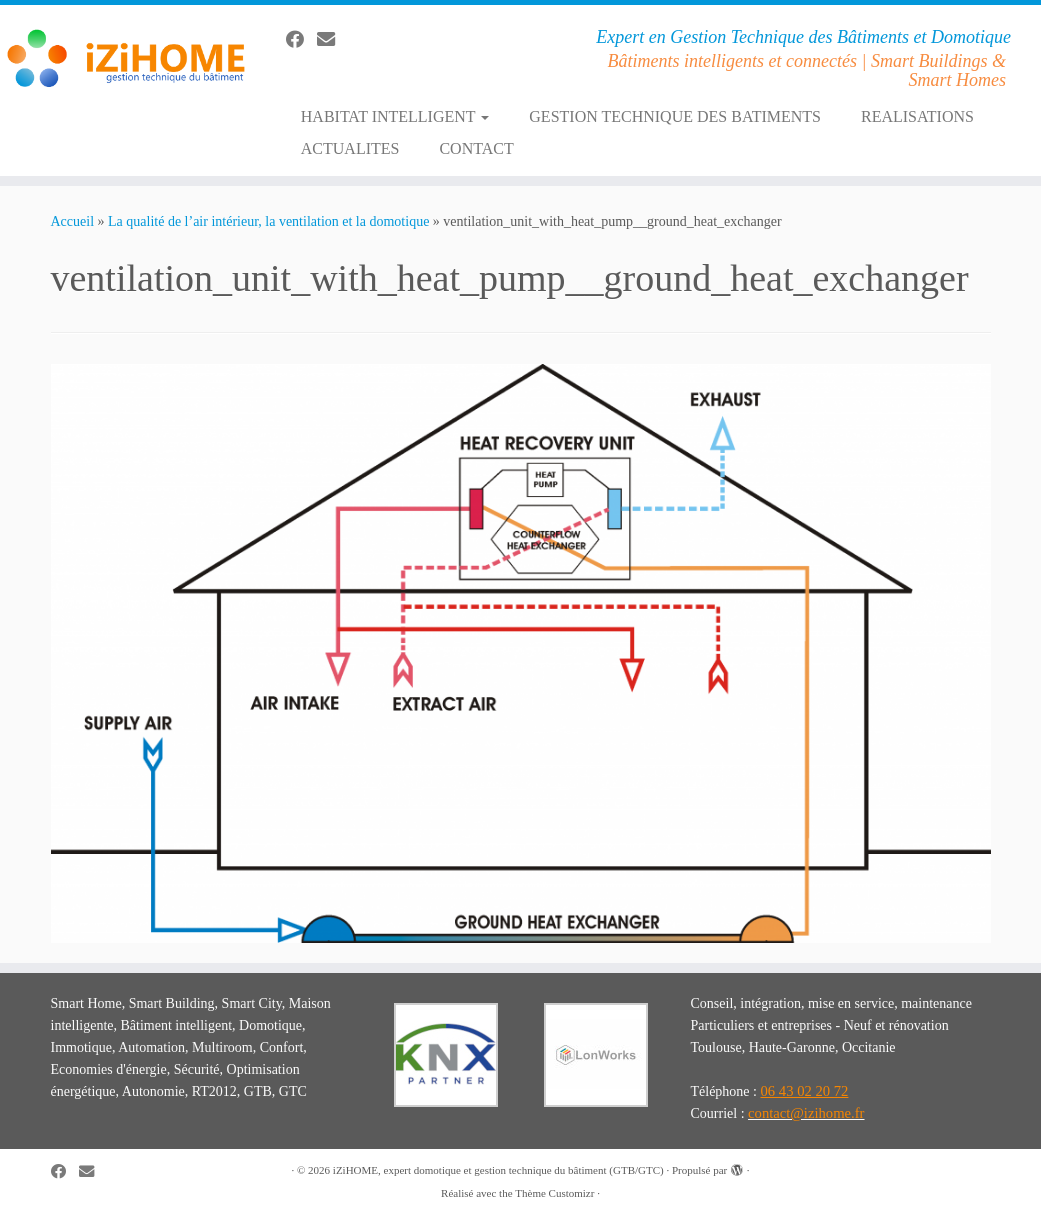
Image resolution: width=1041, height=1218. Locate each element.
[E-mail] (332, 40)
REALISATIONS (917, 116)
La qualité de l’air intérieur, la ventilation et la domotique (268, 221)
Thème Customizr (554, 1193)
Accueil (73, 221)
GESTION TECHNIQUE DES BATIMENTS (675, 116)
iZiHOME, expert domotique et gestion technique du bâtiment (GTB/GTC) (498, 1170)
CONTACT (476, 148)
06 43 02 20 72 (804, 1091)
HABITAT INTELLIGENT (395, 116)
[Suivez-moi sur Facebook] (301, 40)
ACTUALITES (350, 148)
